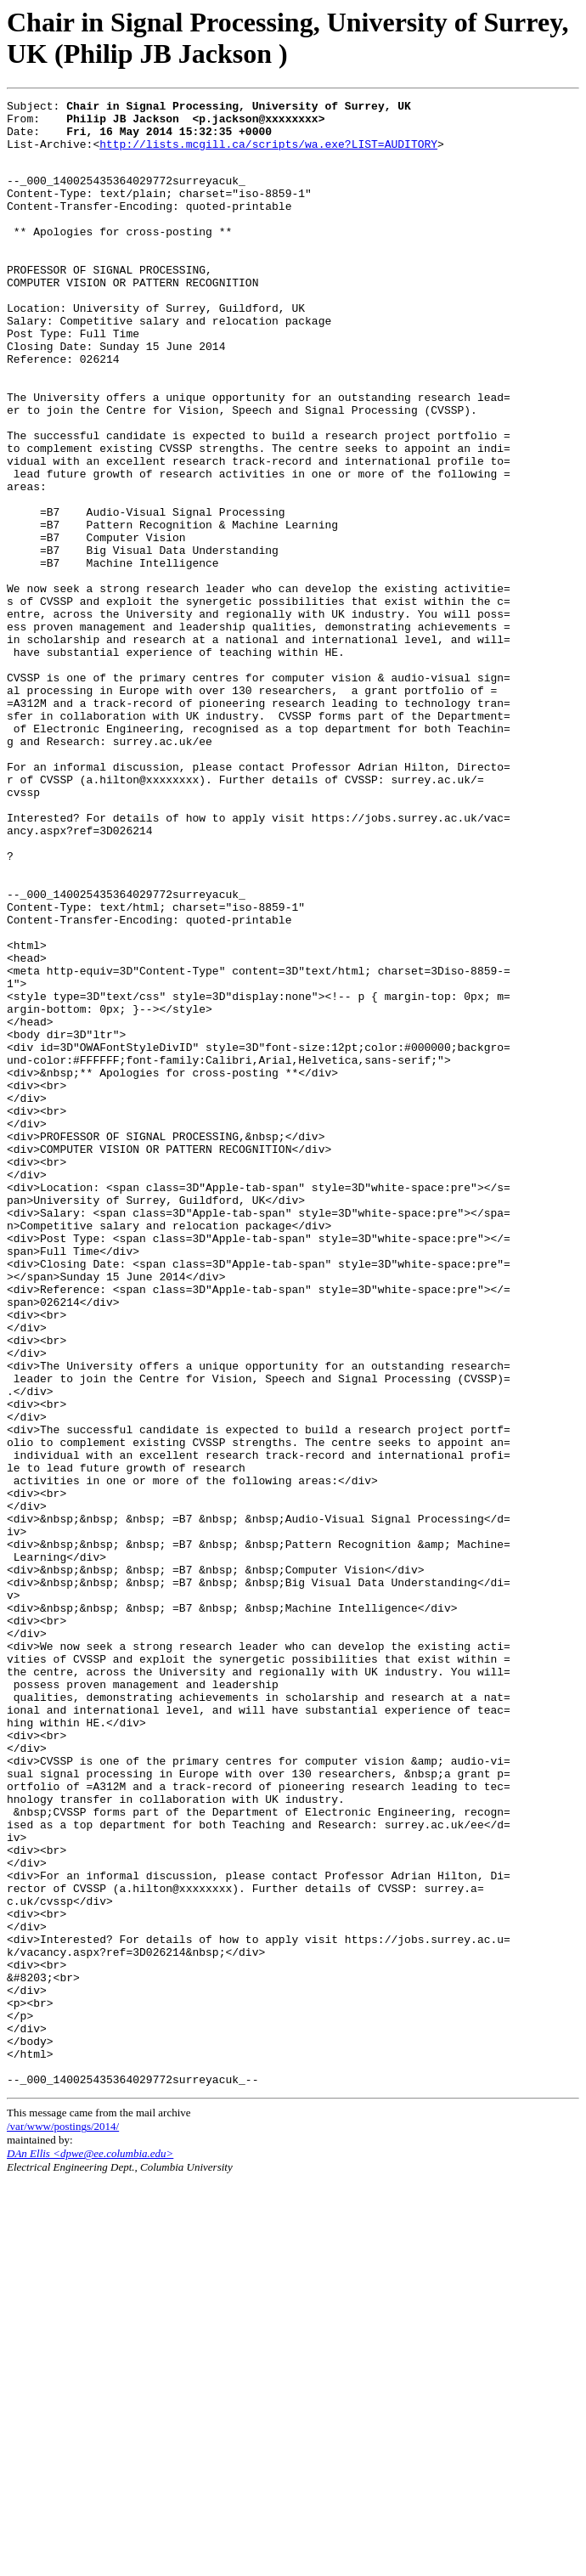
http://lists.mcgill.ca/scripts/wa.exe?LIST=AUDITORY (268, 153)
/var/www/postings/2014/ (63, 2521)
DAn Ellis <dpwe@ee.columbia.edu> (90, 2548)
